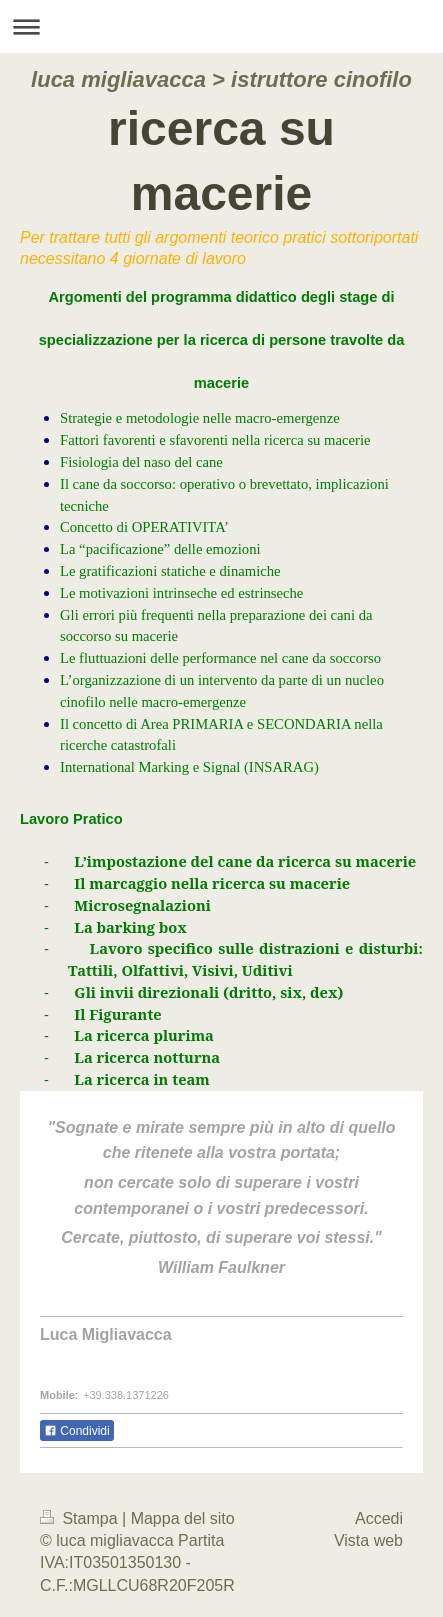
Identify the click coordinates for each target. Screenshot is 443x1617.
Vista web (368, 1540)
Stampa (81, 1518)
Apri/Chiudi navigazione (221, 26)
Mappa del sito (183, 1518)
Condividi (77, 1431)
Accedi (379, 1518)
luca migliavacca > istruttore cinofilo (221, 79)
